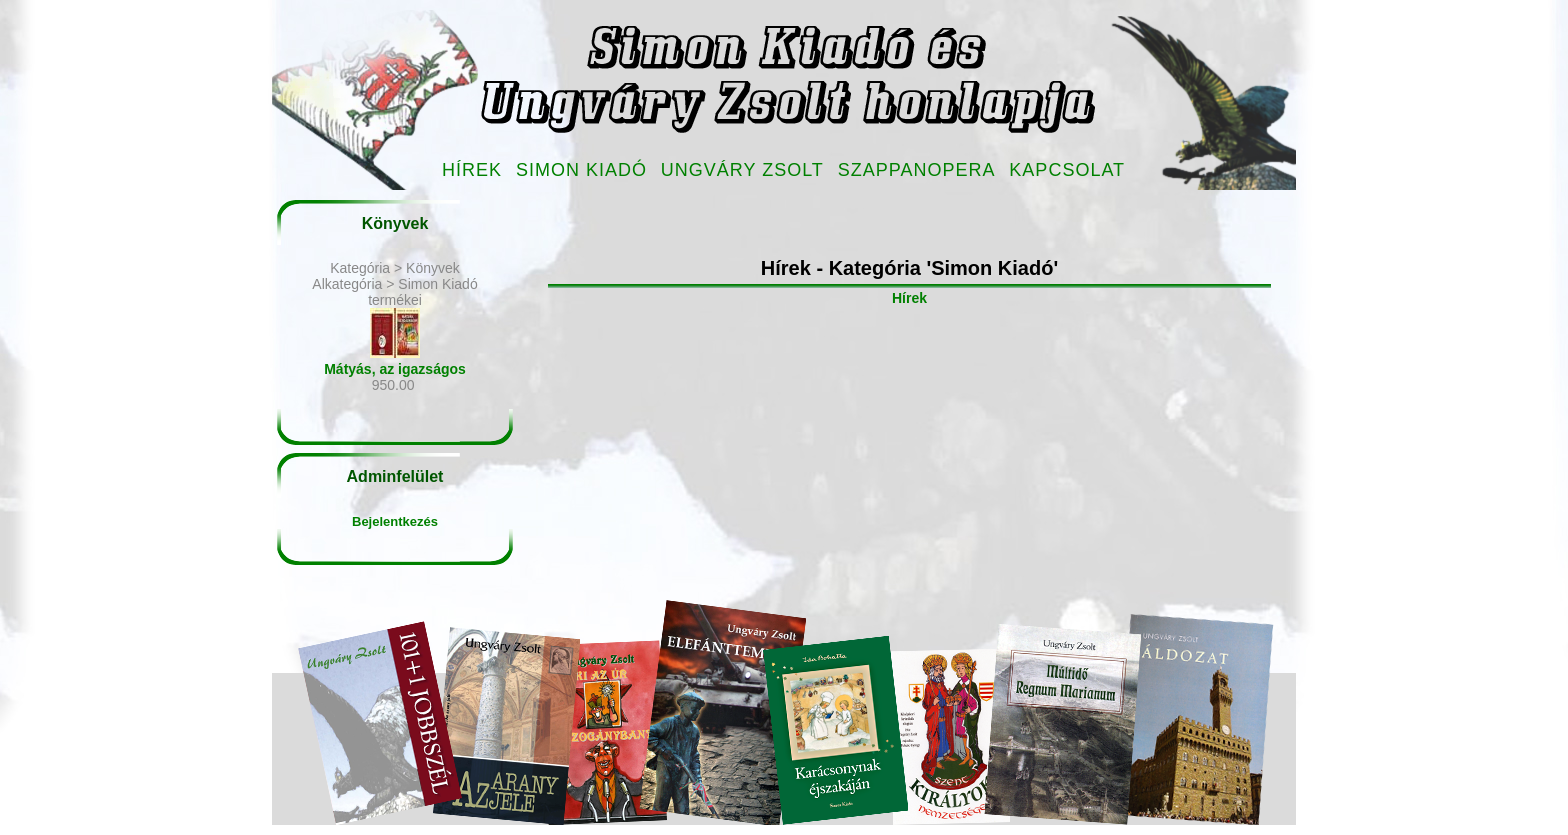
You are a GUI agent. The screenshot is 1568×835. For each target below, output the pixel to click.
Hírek (472, 170)
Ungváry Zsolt (742, 170)
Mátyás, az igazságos (395, 369)
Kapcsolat (1067, 170)
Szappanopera (917, 170)
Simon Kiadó (581, 170)
